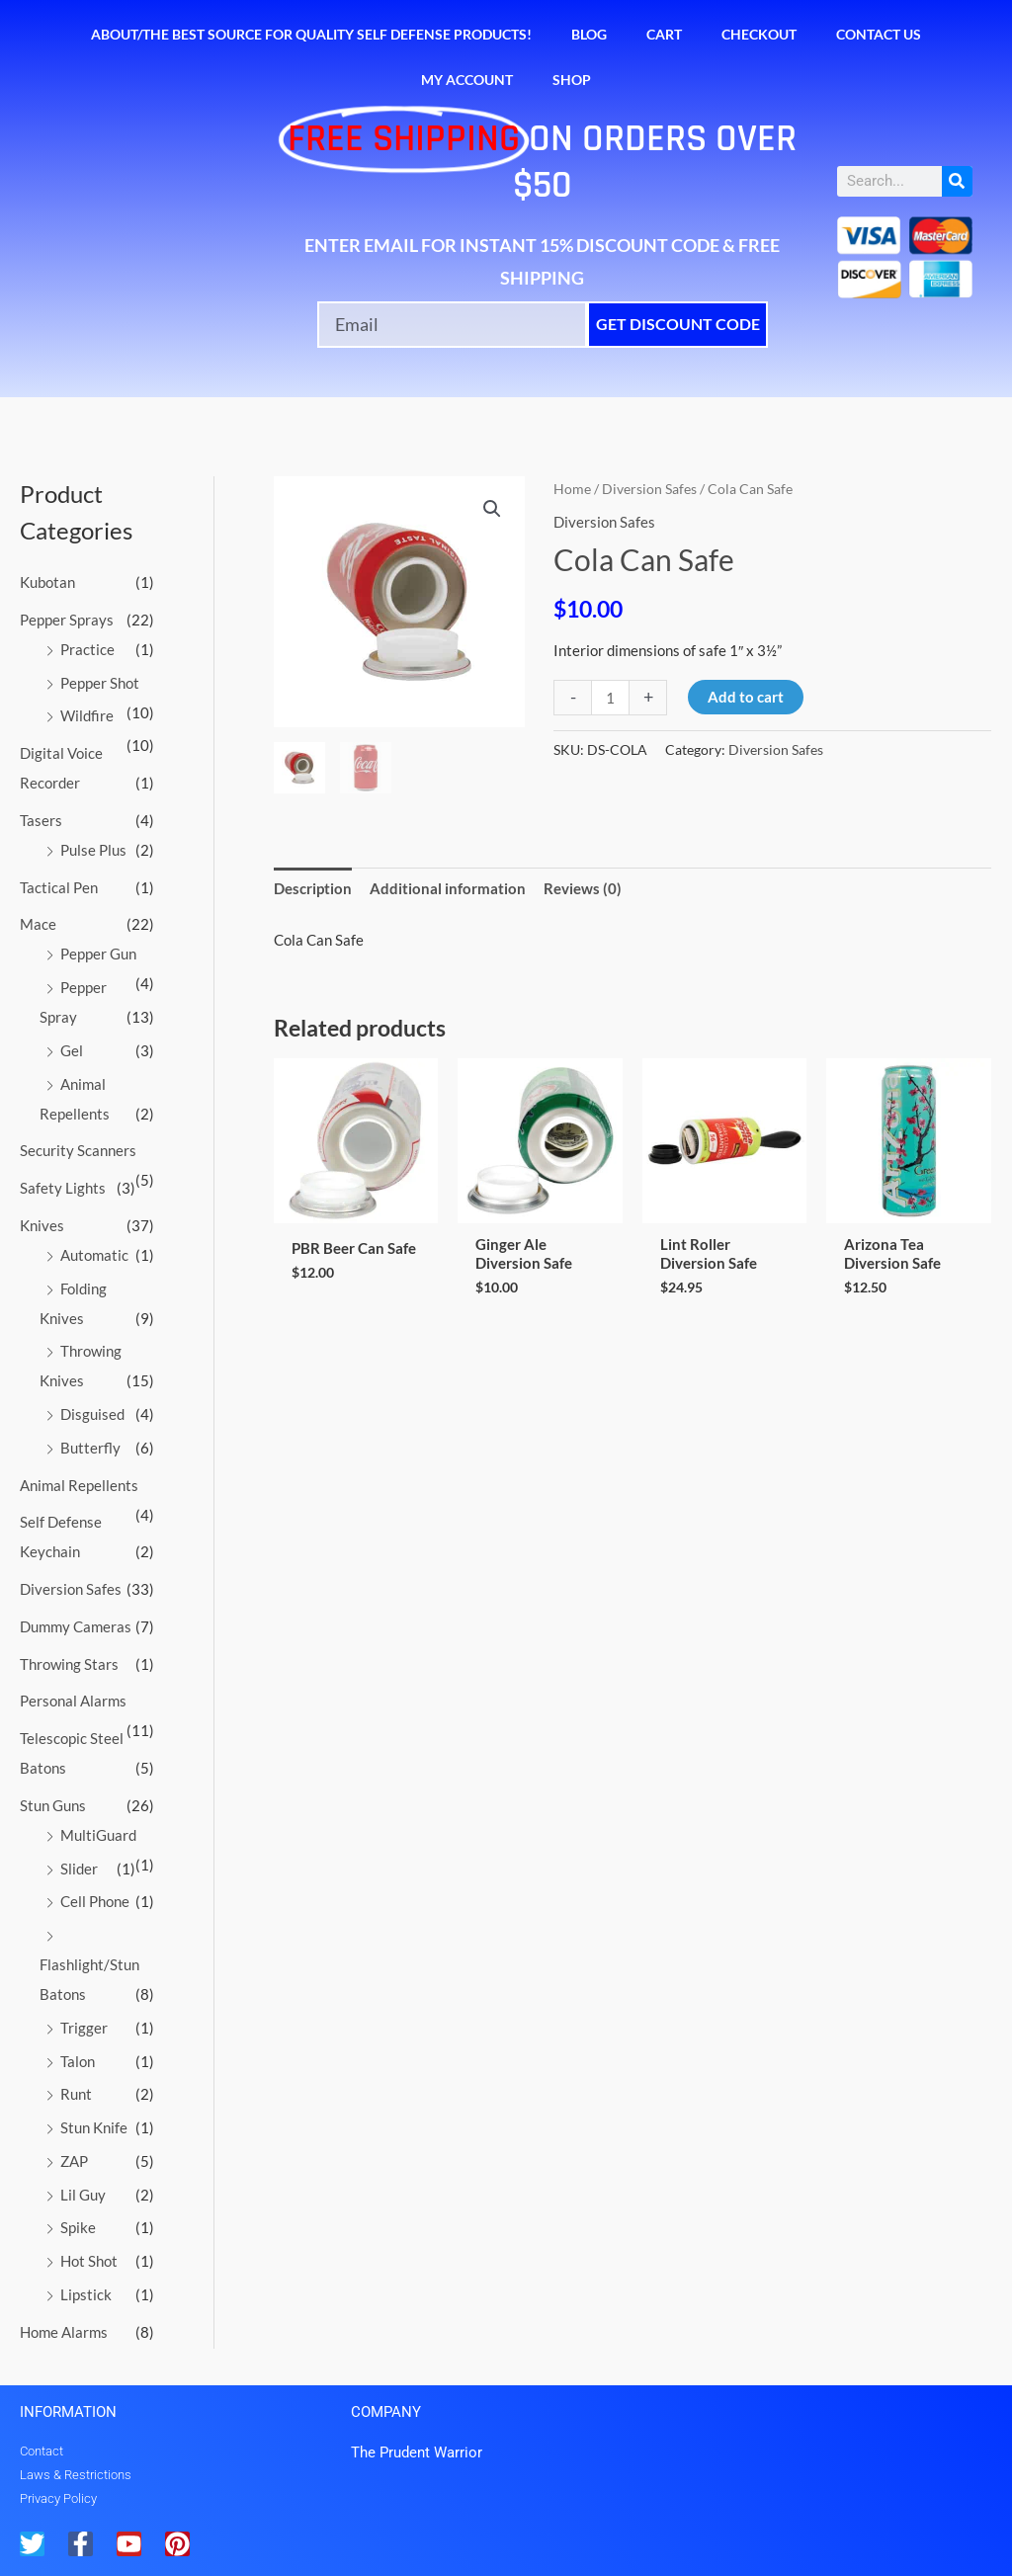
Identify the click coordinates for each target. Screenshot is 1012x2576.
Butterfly (90, 1447)
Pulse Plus (93, 850)
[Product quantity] (610, 697)
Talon (77, 2061)
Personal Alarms (73, 1700)
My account (467, 79)
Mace (38, 924)
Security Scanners (78, 1150)
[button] (492, 509)
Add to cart (746, 697)
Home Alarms (64, 2332)
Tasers (41, 820)
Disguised (92, 1414)
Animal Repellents (79, 1485)
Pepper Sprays (67, 619)
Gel (71, 1050)
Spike (78, 2227)
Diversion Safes (71, 1589)
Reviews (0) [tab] (583, 888)
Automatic (94, 1255)
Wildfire (87, 715)
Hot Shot (89, 2261)
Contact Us (878, 34)
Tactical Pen (59, 887)
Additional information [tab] (448, 888)
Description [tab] (313, 888)
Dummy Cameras (75, 1626)
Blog (589, 34)
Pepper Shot (99, 683)
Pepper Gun (98, 953)
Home (572, 488)
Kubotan (47, 582)
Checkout (759, 34)
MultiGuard (98, 1835)
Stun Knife (93, 2127)
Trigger (84, 2027)
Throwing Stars (69, 1664)
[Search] (957, 181)
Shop (571, 79)
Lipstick (86, 2294)
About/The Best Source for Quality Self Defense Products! (311, 34)
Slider (79, 1868)
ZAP (74, 2161)
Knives (42, 1225)
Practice (87, 649)
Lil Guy (83, 2194)
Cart (664, 34)
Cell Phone (94, 1901)
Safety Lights (63, 1188)
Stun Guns (53, 1805)
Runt (76, 2094)
